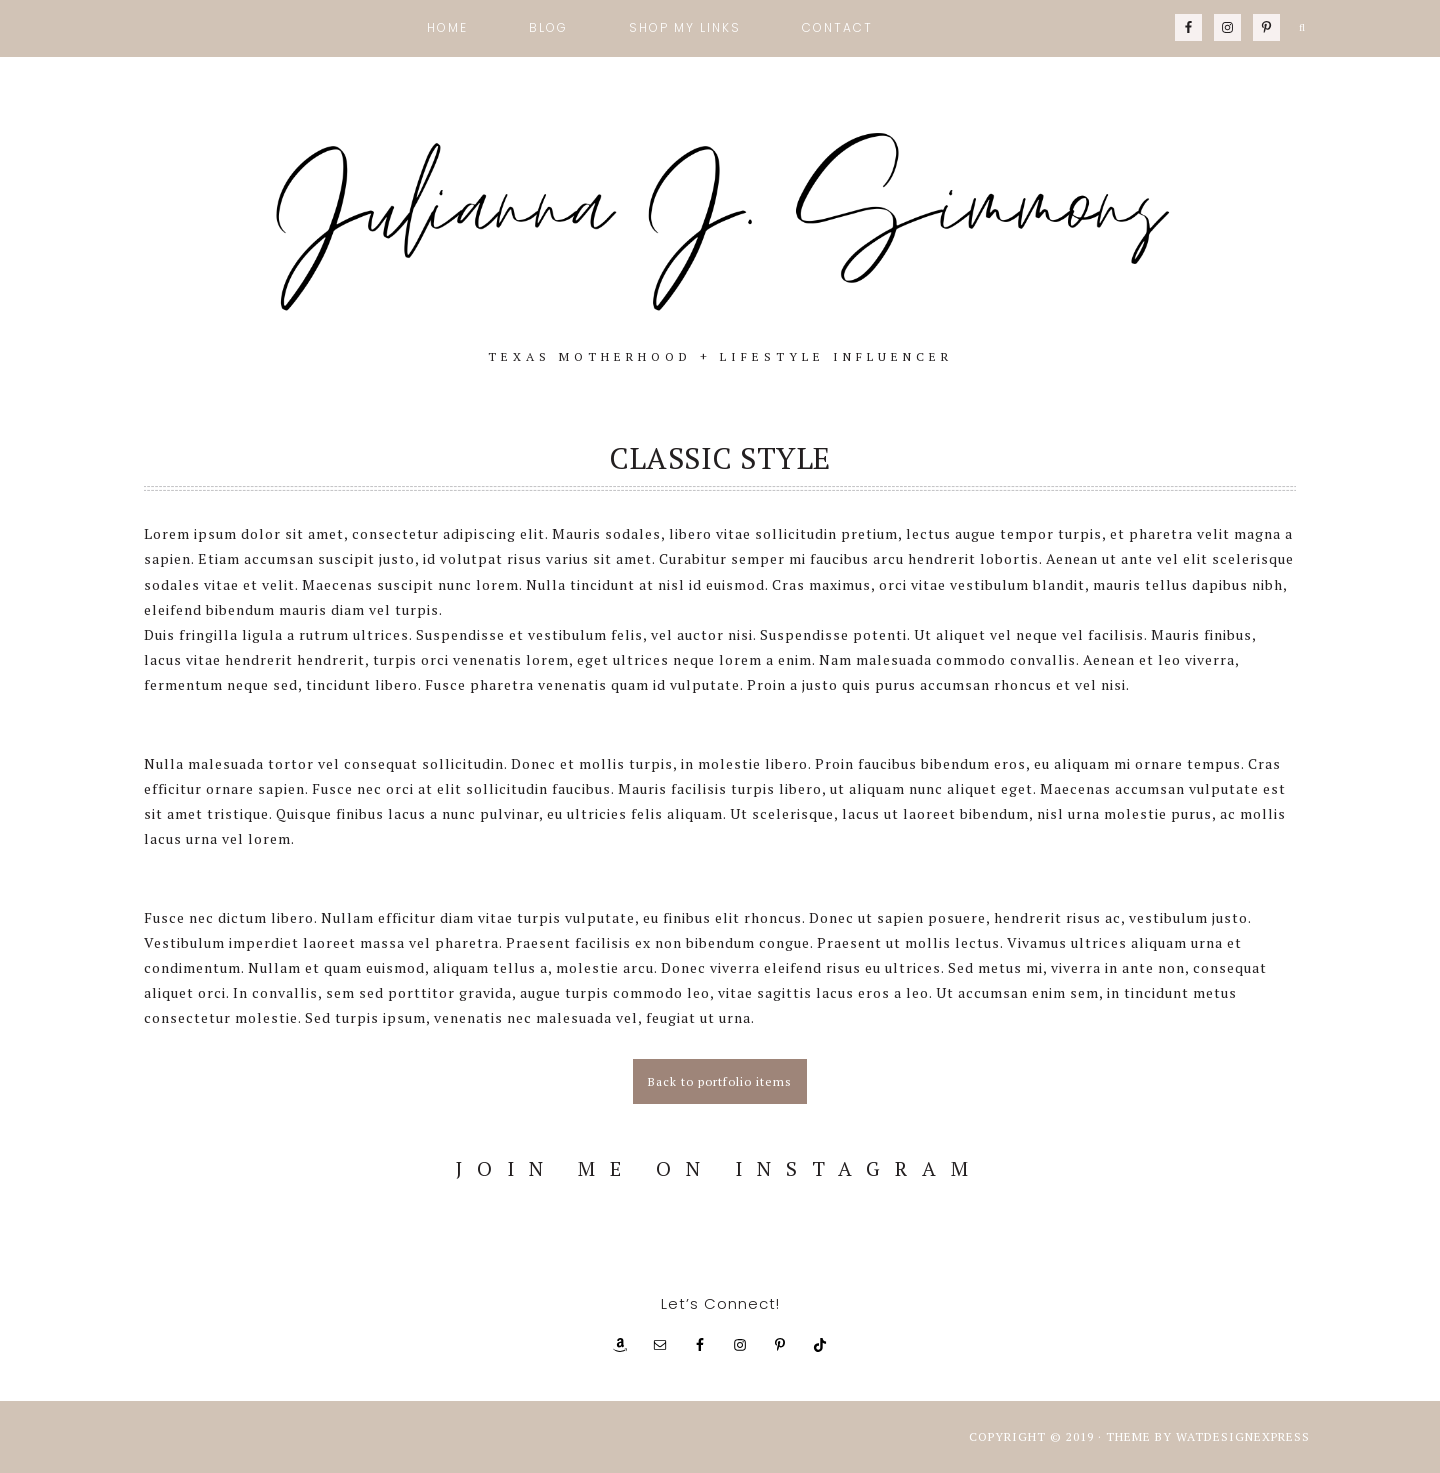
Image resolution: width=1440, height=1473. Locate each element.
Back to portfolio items (720, 1081)
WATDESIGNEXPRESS (1243, 1436)
